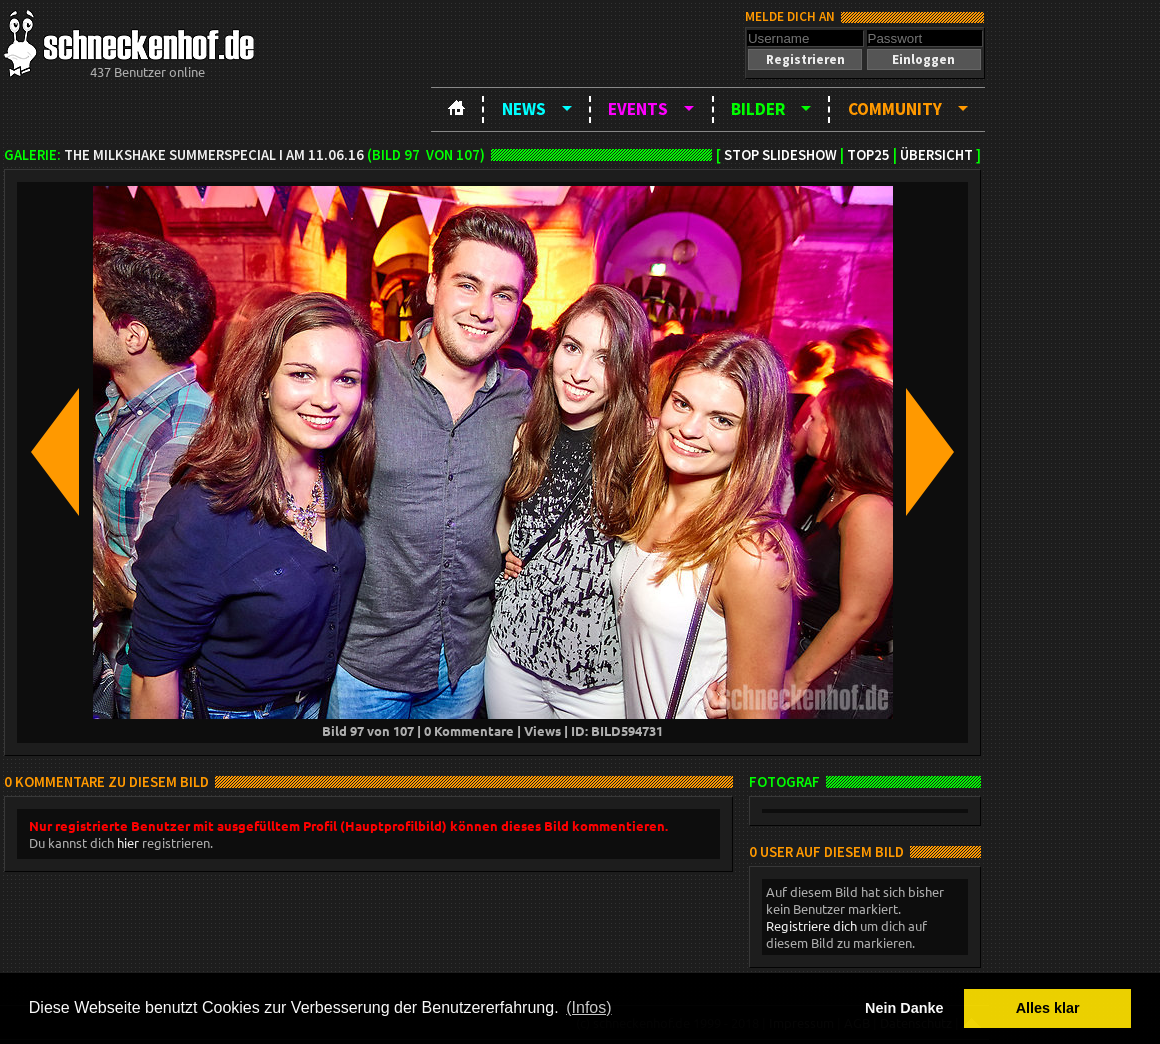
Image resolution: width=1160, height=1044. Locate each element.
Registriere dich (811, 925)
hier (128, 842)
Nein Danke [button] (904, 1008)
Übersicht (936, 155)
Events (638, 109)
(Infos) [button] (588, 1007)
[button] (805, 59)
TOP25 (868, 155)
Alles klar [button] (1048, 1008)
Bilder (758, 109)
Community (895, 109)
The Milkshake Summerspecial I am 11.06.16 (214, 155)
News (524, 109)
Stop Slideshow (780, 155)
